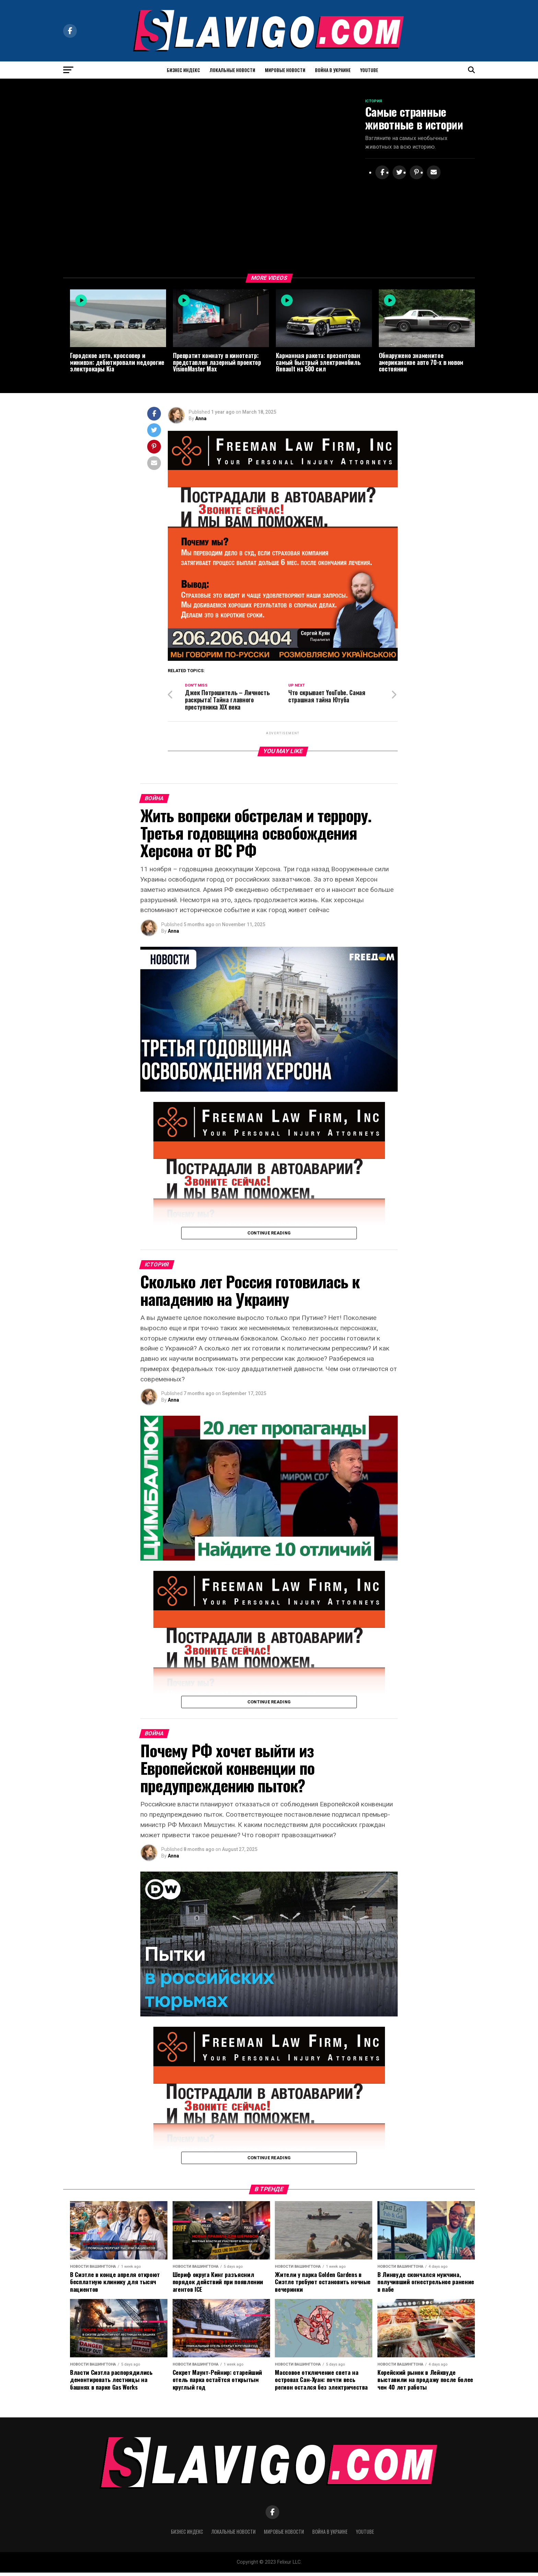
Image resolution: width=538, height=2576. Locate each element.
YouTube (369, 69)
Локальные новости (232, 69)
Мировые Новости (285, 69)
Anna (201, 420)
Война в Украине (333, 69)
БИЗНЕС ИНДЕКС (183, 69)
